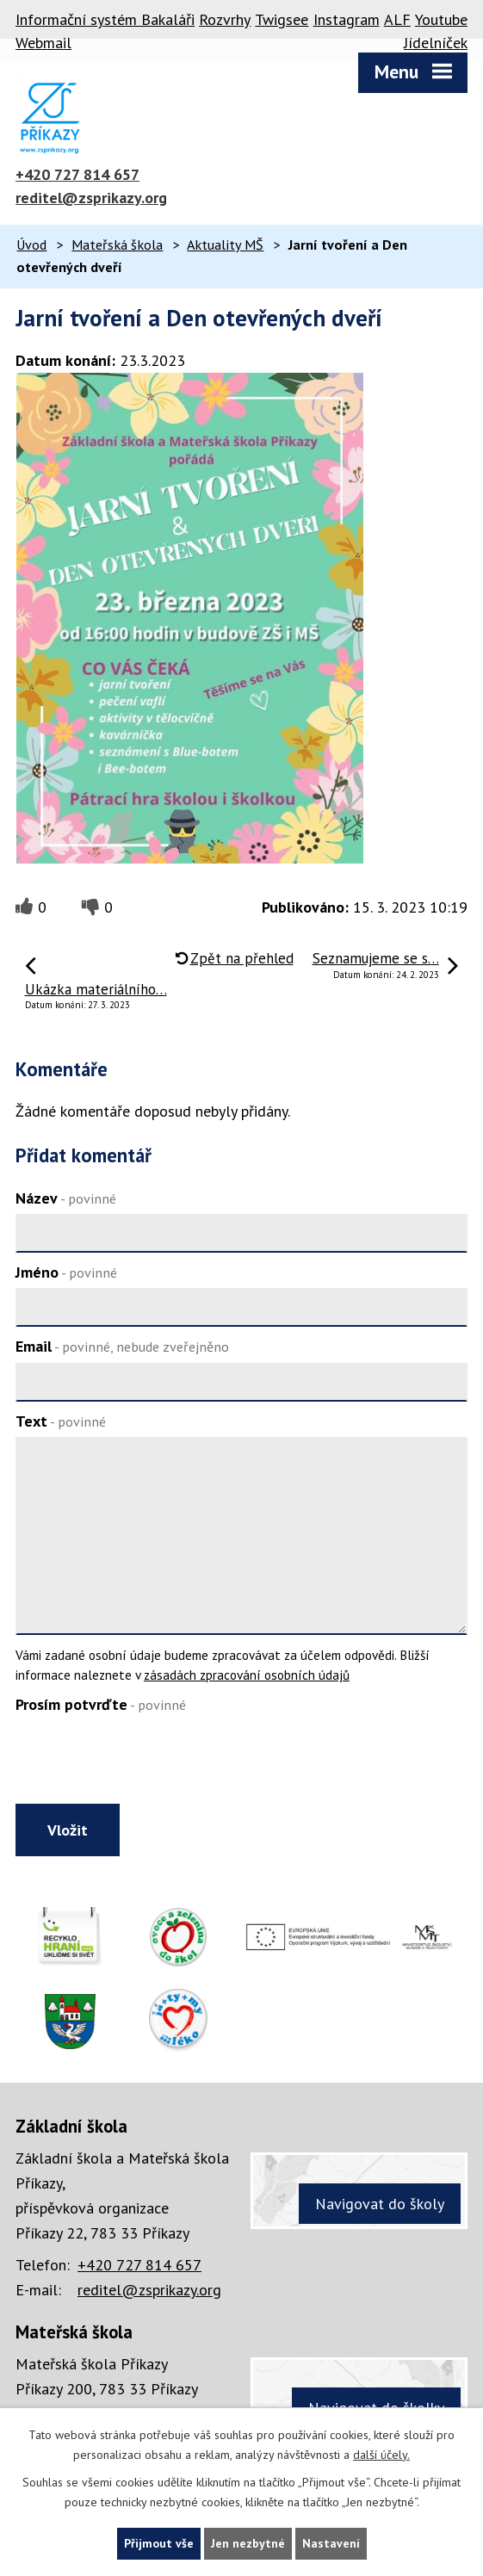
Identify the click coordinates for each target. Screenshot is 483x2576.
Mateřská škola (117, 244)
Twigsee (281, 19)
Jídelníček (436, 43)
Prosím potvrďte (100, 1704)
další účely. (381, 2454)
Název (65, 1198)
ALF (397, 19)
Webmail (43, 43)
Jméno (66, 1272)
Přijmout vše (159, 2543)
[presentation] (142, 1762)
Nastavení (331, 2543)
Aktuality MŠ (225, 244)
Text (60, 1421)
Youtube (441, 19)
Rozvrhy (225, 19)
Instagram (346, 19)
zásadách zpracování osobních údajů (247, 1674)
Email (122, 1346)
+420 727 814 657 (77, 174)
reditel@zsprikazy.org (91, 197)
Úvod (31, 244)
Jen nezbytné (248, 2543)
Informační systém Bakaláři (105, 19)
